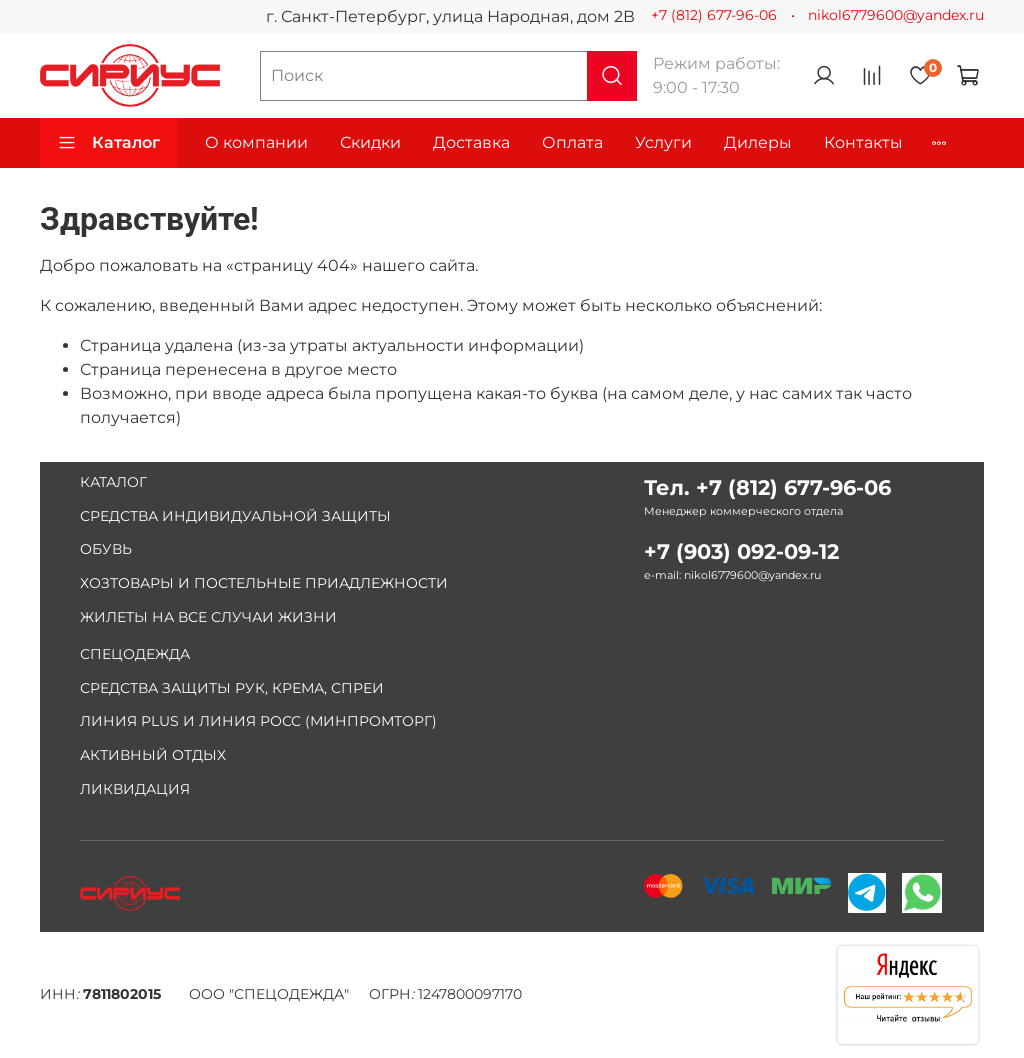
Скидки (370, 142)
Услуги (663, 142)
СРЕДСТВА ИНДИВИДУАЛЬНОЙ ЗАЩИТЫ (235, 516)
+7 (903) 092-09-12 (741, 551)
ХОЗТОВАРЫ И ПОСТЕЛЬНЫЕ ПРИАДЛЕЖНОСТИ (264, 583)
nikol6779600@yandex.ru (896, 15)
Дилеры (758, 142)
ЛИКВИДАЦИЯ (135, 789)
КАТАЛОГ (113, 482)
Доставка (471, 142)
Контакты (863, 142)
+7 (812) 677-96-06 (714, 15)
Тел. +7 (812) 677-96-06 (767, 487)
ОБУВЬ (106, 549)
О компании (256, 142)
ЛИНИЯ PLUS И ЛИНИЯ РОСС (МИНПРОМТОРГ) (258, 721)
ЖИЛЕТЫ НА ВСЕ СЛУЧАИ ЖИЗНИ (208, 617)
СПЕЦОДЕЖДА (135, 654)
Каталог (108, 143)
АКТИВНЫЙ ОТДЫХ (153, 755)
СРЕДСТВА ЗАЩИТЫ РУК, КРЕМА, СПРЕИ (232, 688)
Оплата (572, 142)
